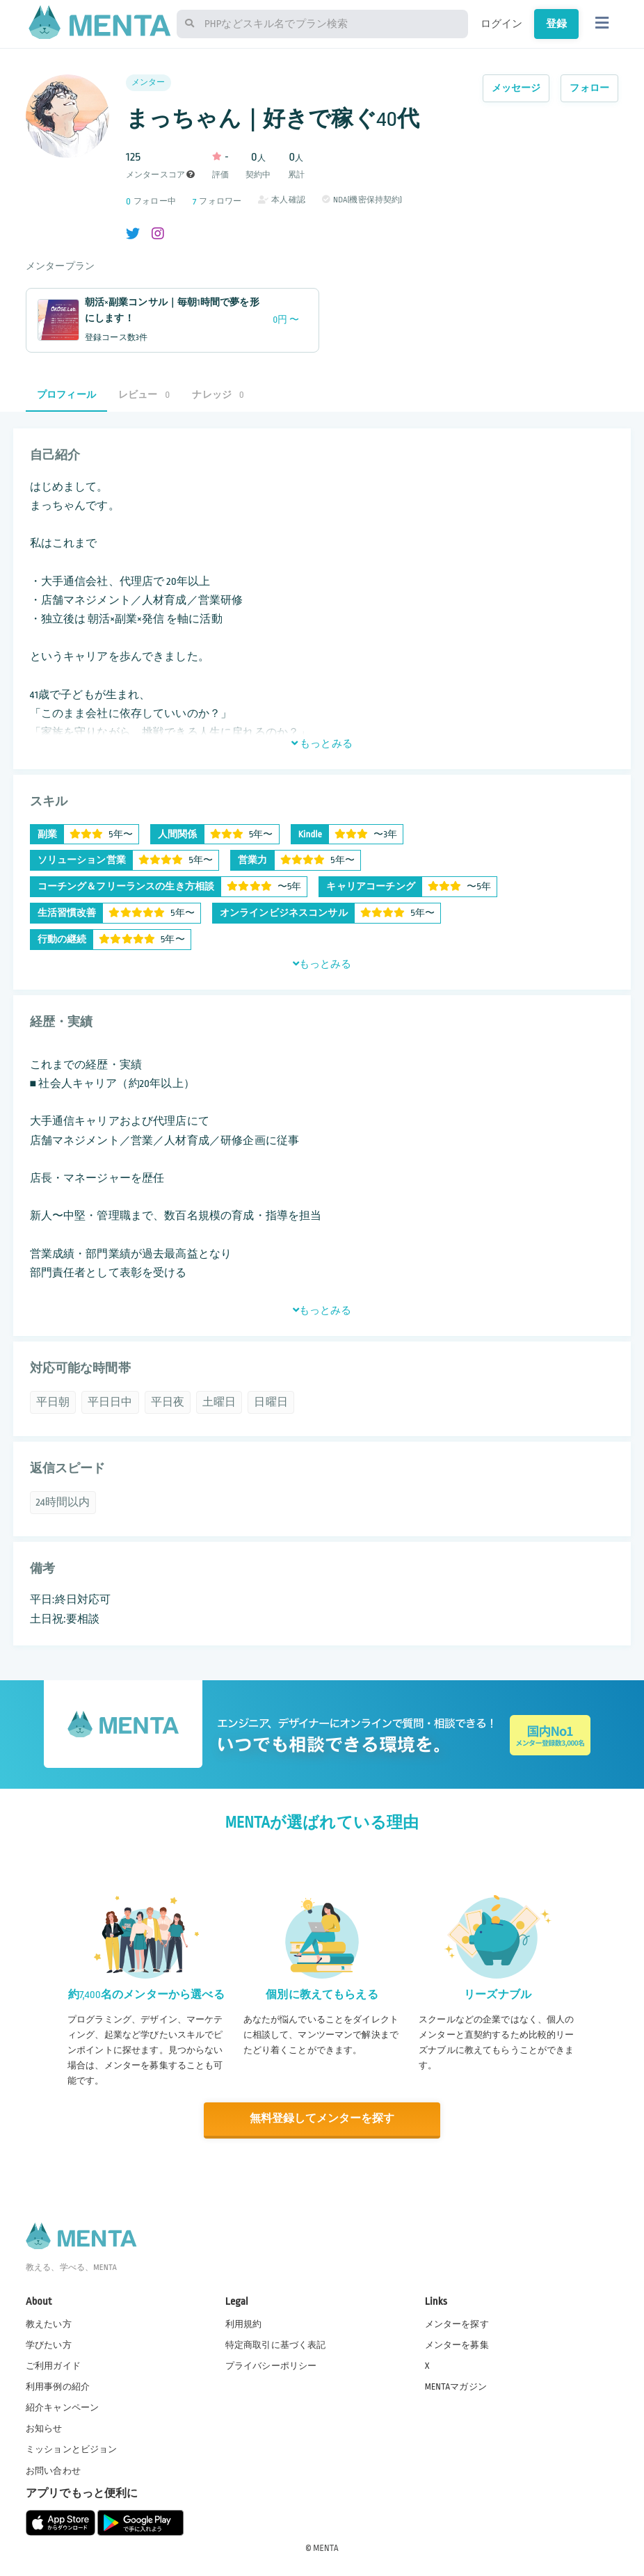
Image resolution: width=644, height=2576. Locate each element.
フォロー (589, 88)
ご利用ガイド (53, 2365)
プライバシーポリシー (271, 2365)
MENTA (326, 2547)
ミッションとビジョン (72, 2449)
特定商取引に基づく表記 (275, 2344)
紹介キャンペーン (62, 2407)
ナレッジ (217, 394)
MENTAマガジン (456, 2386)
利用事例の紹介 (58, 2386)
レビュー (144, 394)
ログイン (502, 23)
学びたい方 (49, 2344)
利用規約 (243, 2323)
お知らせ (44, 2428)
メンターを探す (457, 2323)
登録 (556, 23)
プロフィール (66, 394)
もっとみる (322, 743)
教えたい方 (49, 2323)
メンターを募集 (457, 2344)
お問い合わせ (53, 2470)
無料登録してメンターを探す (322, 2119)
